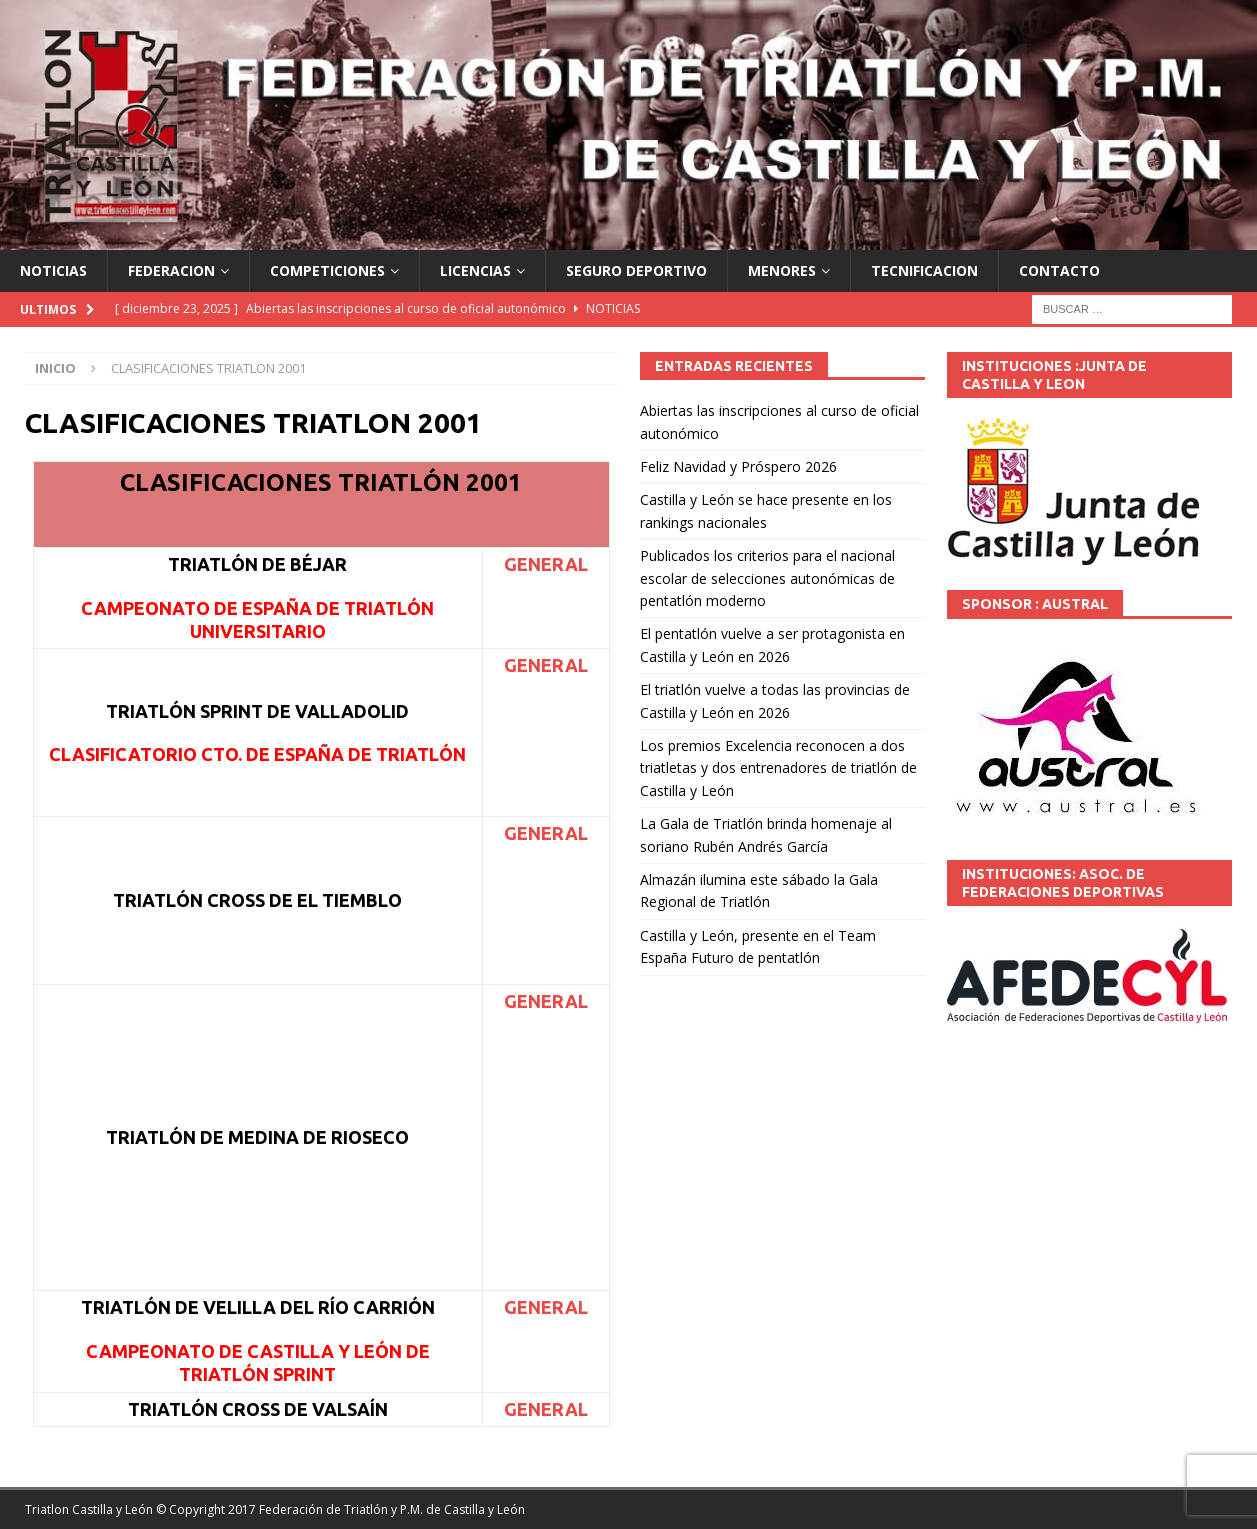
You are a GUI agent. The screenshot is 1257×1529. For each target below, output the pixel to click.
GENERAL (546, 564)
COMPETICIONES (327, 270)
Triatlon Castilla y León (89, 1509)
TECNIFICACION (924, 270)
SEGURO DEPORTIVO (636, 270)
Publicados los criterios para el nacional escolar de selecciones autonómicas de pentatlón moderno (767, 578)
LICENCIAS (475, 270)
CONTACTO (1059, 270)
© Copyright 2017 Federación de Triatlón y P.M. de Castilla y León (340, 1509)
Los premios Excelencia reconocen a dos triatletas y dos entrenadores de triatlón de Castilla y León (778, 768)
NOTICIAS (53, 270)
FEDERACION (171, 270)
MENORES (782, 270)
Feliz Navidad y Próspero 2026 (738, 466)
